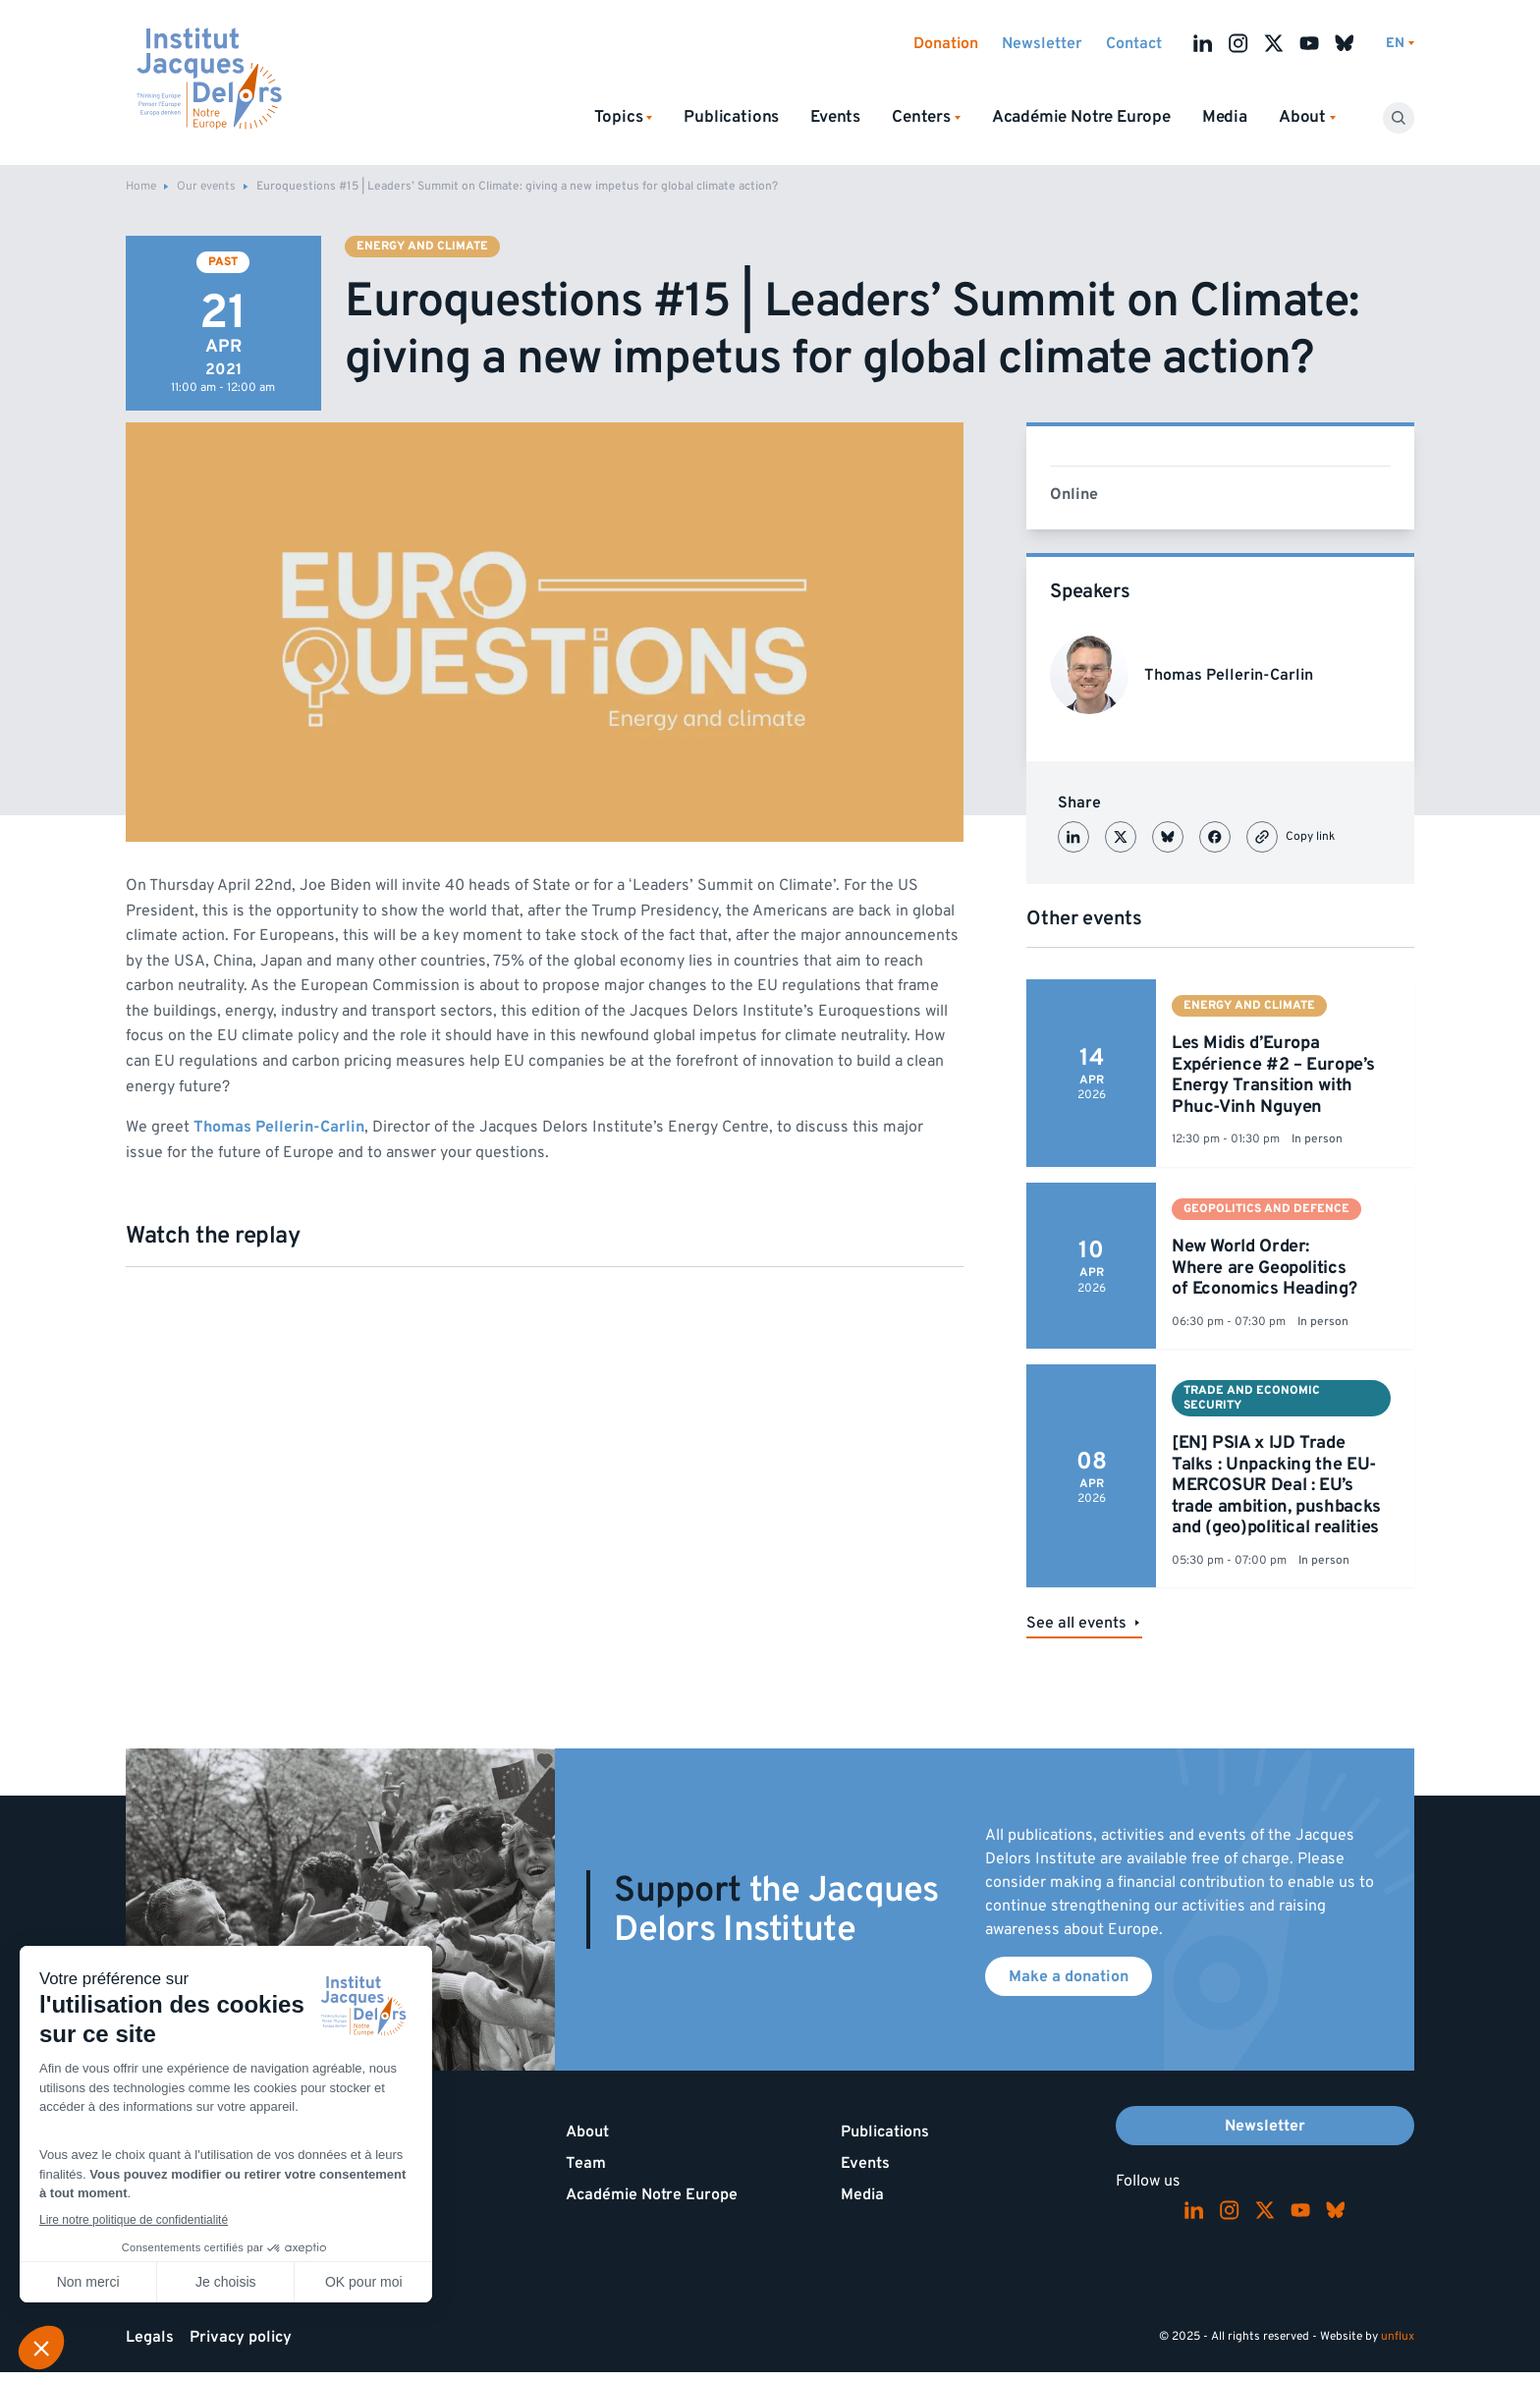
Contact (1134, 43)
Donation (945, 43)
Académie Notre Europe (1081, 117)
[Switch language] (1400, 44)
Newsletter (1042, 43)
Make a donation (1068, 1976)
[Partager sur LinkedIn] (1073, 837)
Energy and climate (422, 246)
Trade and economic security (1251, 1397)
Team (586, 2163)
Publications (731, 117)
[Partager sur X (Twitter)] (1120, 837)
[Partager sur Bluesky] (1167, 837)
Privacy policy (241, 2337)
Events (835, 117)
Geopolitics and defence (1266, 1208)
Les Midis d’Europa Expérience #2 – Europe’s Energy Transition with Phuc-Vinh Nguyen (1273, 1074)
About (587, 2131)
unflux (1397, 2336)
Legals (150, 2337)
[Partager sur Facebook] (1215, 837)
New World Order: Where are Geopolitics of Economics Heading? (1264, 1267)
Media (1224, 117)
